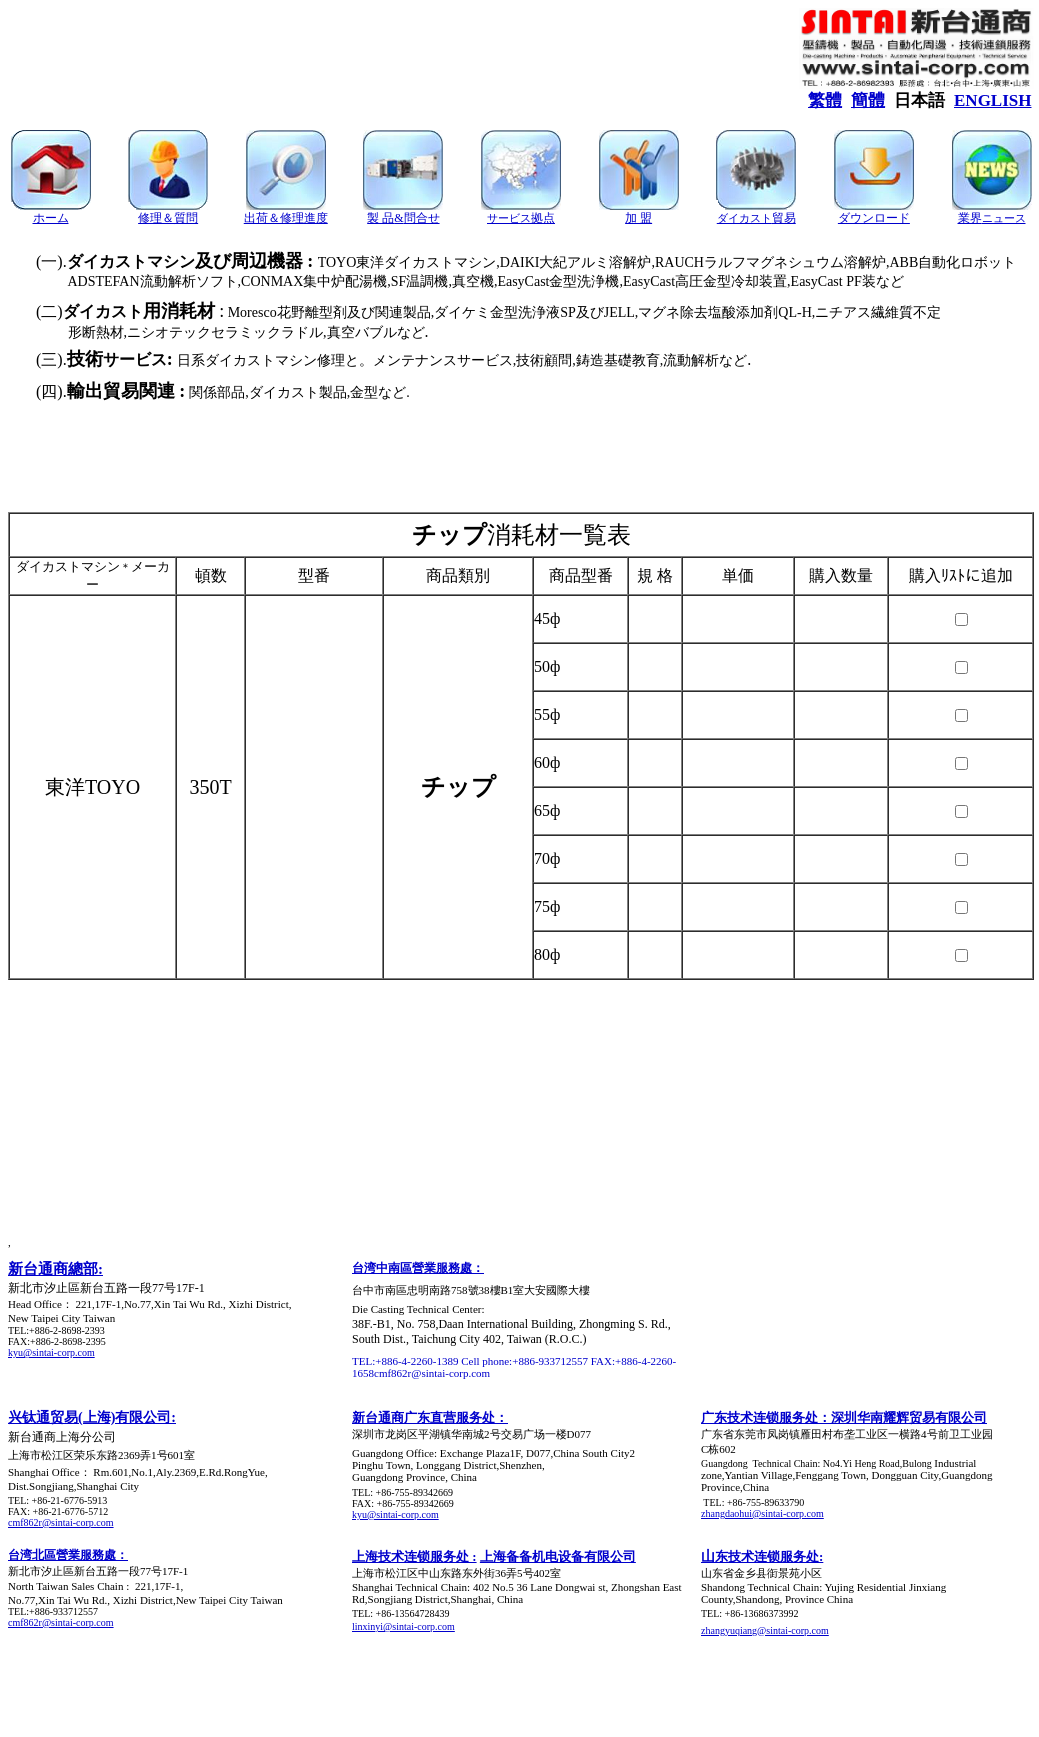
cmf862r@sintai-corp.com (61, 1522)
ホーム (51, 218)
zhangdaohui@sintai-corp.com (762, 1513)
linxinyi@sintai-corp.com (403, 1626)
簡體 (868, 100)
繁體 (825, 100)
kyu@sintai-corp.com (51, 1352)
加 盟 (638, 218)
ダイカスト (744, 218)
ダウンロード (874, 218)
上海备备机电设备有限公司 (558, 1556)
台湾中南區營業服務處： (418, 1268)
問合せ (422, 218)
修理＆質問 (168, 218)
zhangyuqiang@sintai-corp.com (765, 1630)
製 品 (380, 218)
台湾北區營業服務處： (68, 1555)
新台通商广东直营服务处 (423, 1417)
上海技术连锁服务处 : (414, 1556)
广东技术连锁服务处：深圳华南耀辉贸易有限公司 (844, 1417)
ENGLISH (992, 100)
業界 (992, 218)
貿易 (784, 218)
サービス (521, 218)
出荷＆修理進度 (286, 218)
